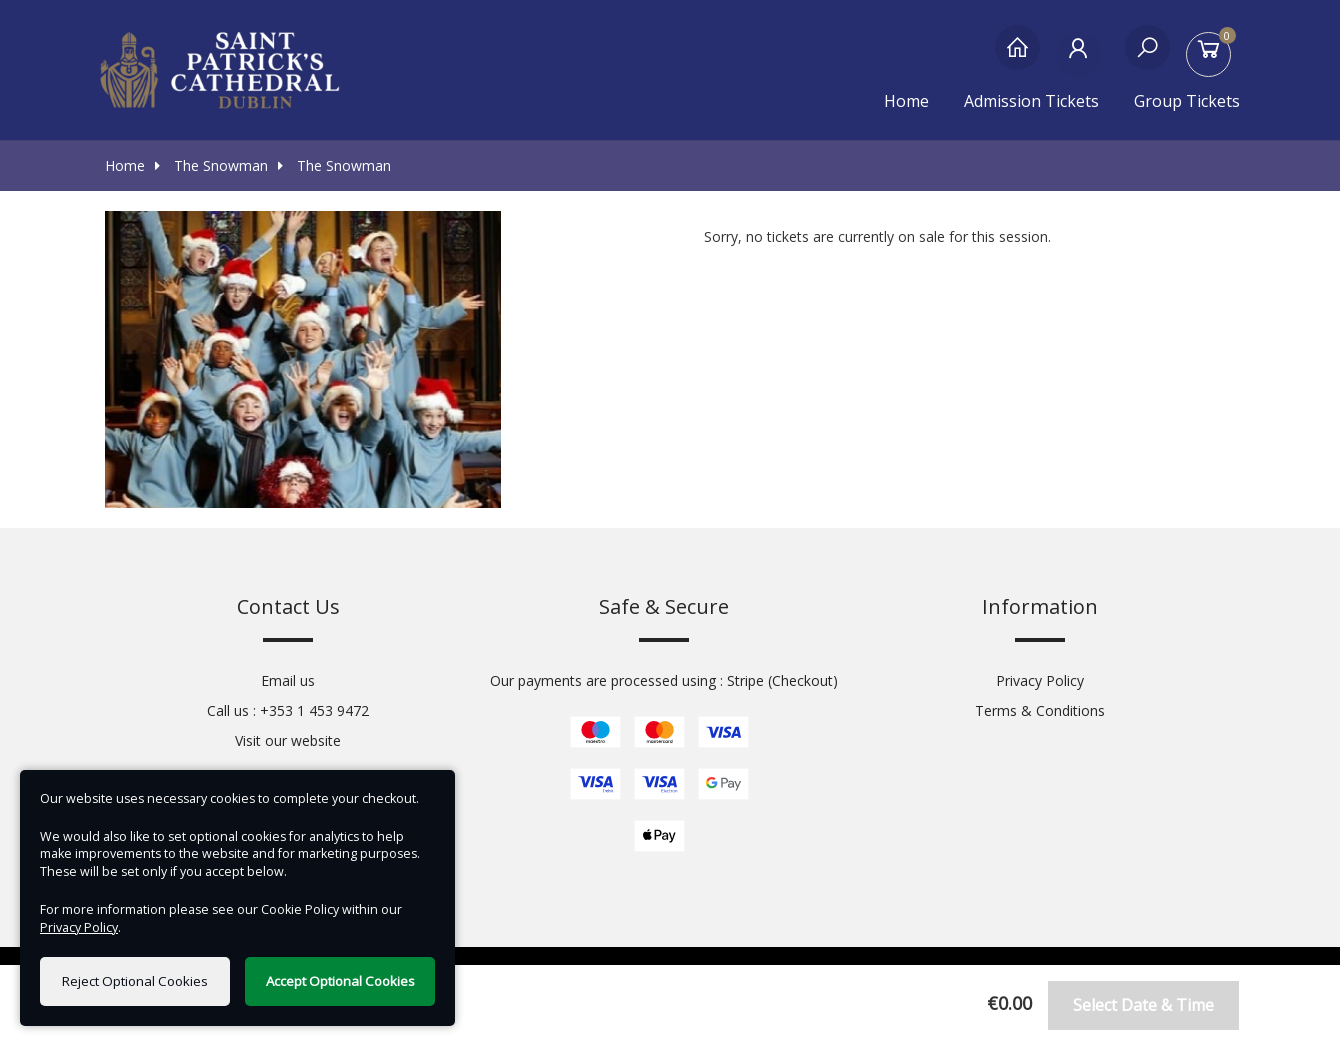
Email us (288, 680)
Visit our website (288, 740)
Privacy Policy (1040, 680)
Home (906, 101)
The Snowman (211, 165)
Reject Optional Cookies (135, 981)
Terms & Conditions (1040, 710)
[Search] (1147, 57)
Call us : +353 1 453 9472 (288, 710)
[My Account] (1082, 57)
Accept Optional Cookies (340, 981)
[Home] (1017, 57)
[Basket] (1212, 57)
